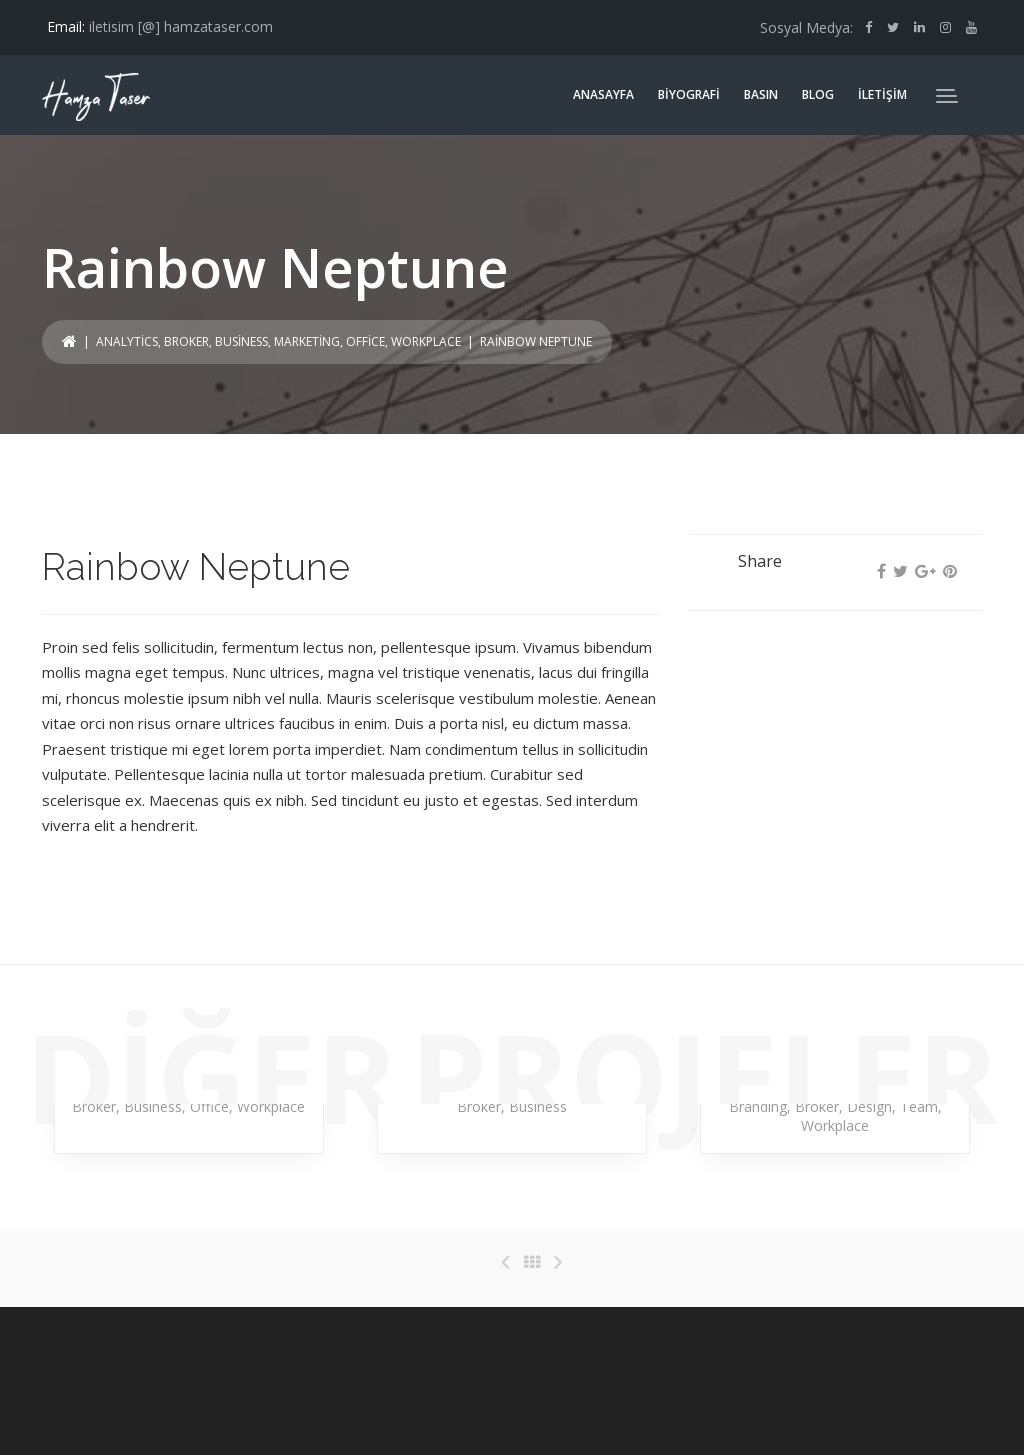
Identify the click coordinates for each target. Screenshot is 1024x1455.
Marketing (307, 341)
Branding (758, 1106)
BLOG (818, 94)
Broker (186, 341)
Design (869, 1106)
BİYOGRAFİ (689, 94)
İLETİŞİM (882, 94)
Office (365, 341)
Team (919, 1106)
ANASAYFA (603, 94)
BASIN (761, 94)
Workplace (426, 341)
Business (241, 341)
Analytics (127, 341)
